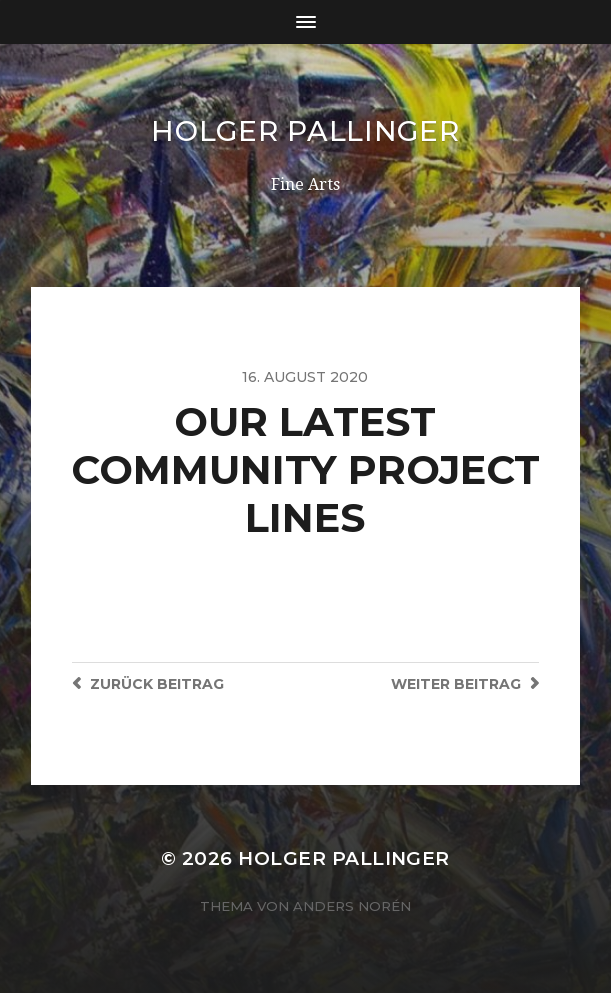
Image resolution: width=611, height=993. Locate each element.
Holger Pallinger (305, 131)
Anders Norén (352, 906)
